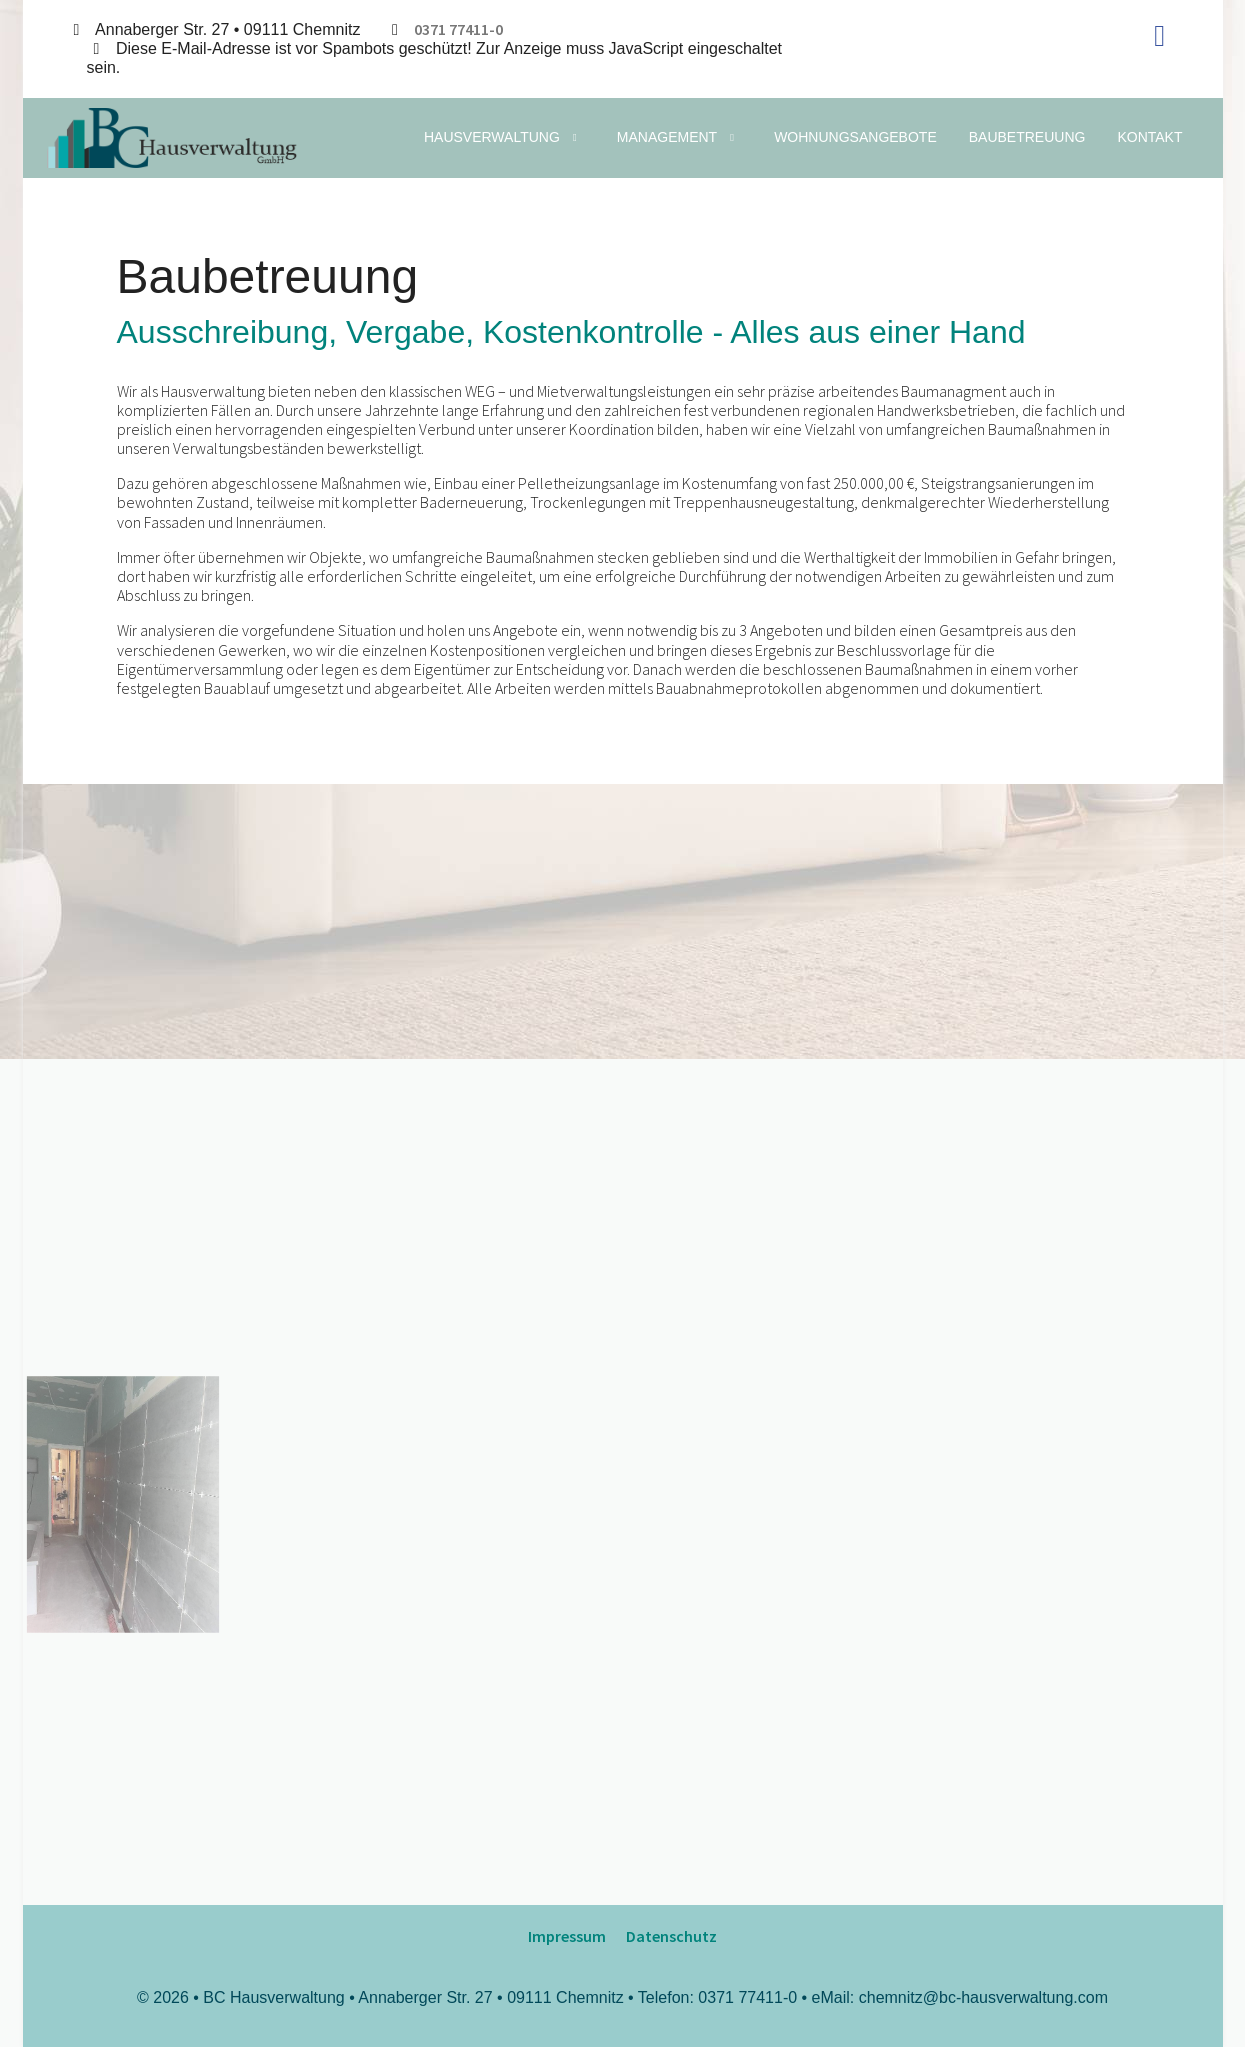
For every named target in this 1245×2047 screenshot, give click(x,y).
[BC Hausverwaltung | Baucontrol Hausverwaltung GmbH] (172, 138)
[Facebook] (1160, 35)
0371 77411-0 (458, 29)
